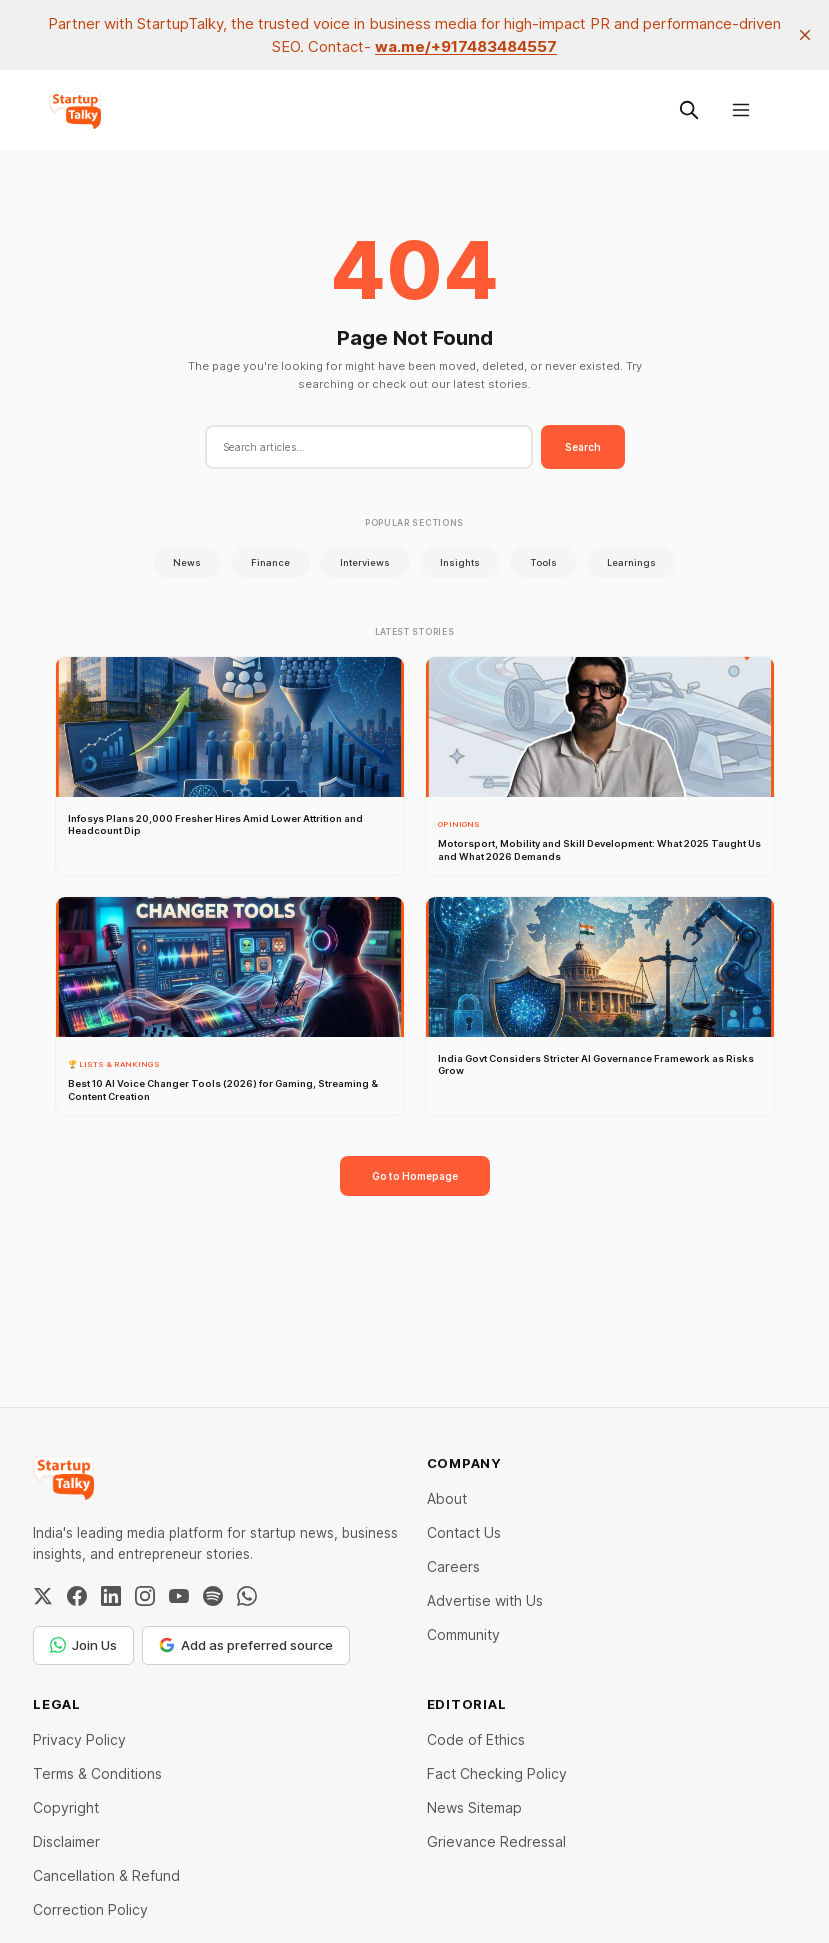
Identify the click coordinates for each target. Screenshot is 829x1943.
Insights (460, 562)
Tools (543, 562)
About (447, 1498)
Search (583, 447)
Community (463, 1634)
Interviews (365, 562)
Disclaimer (66, 1841)
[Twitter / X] (43, 1596)
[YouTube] (179, 1596)
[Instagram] (145, 1596)
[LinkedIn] (111, 1596)
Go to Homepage (415, 1176)
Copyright (66, 1807)
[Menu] (741, 110)
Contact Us (464, 1532)
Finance (270, 562)
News (187, 562)
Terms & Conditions (97, 1773)
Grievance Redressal (496, 1841)
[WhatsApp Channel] (247, 1596)
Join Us (83, 1645)
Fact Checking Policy (497, 1773)
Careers (453, 1566)
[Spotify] (213, 1596)
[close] (805, 35)
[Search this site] (689, 110)
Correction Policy (90, 1909)
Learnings (631, 562)
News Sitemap (474, 1807)
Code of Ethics (476, 1739)
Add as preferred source (246, 1645)
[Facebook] (77, 1596)
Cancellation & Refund (106, 1875)
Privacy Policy (79, 1739)
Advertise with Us (485, 1600)
